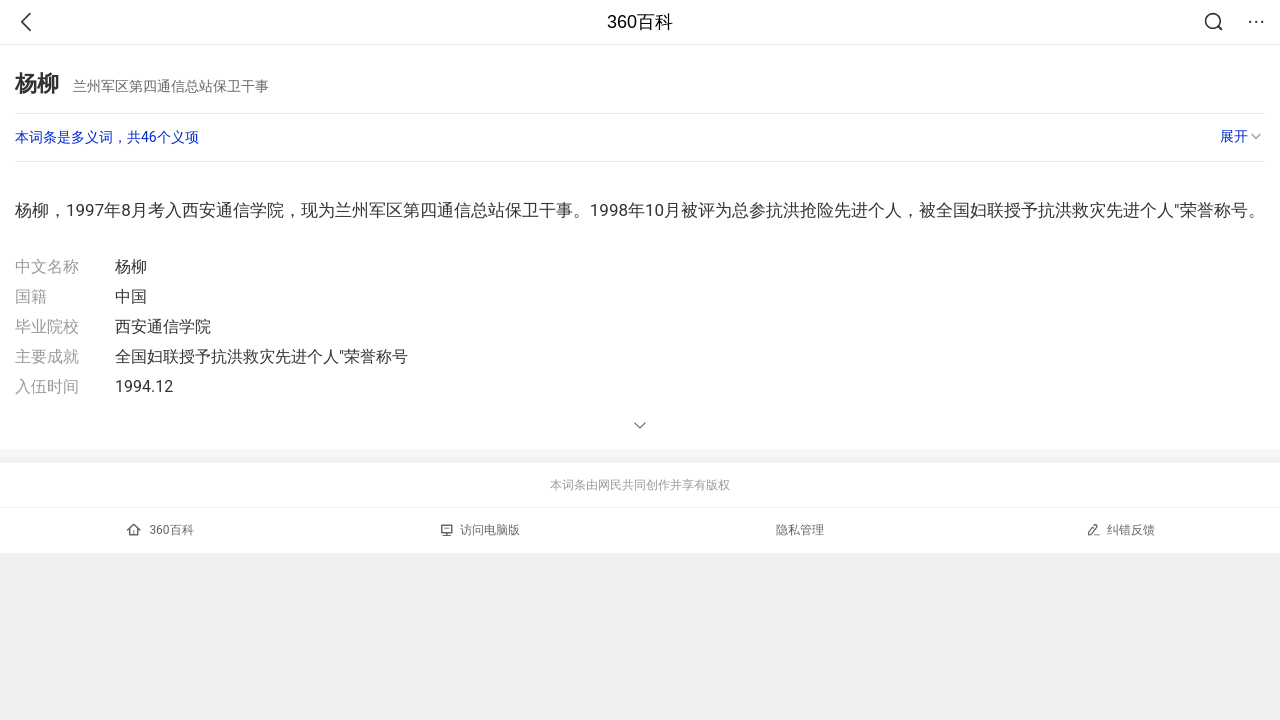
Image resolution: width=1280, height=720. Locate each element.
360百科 (640, 22)
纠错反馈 (1120, 529)
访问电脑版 (480, 530)
